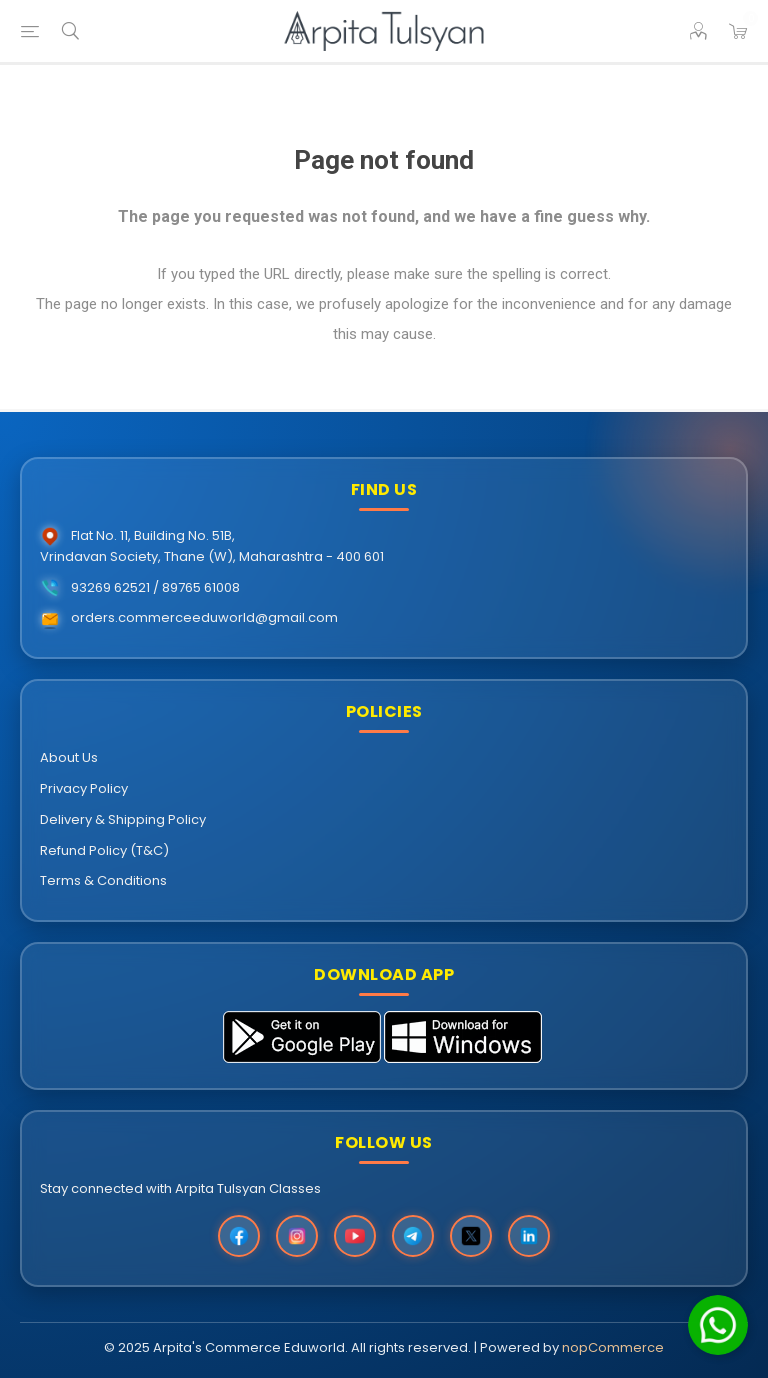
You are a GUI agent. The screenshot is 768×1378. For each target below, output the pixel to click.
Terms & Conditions (103, 880)
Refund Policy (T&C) (104, 850)
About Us (69, 757)
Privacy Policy (84, 788)
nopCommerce (613, 1347)
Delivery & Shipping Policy (123, 819)
